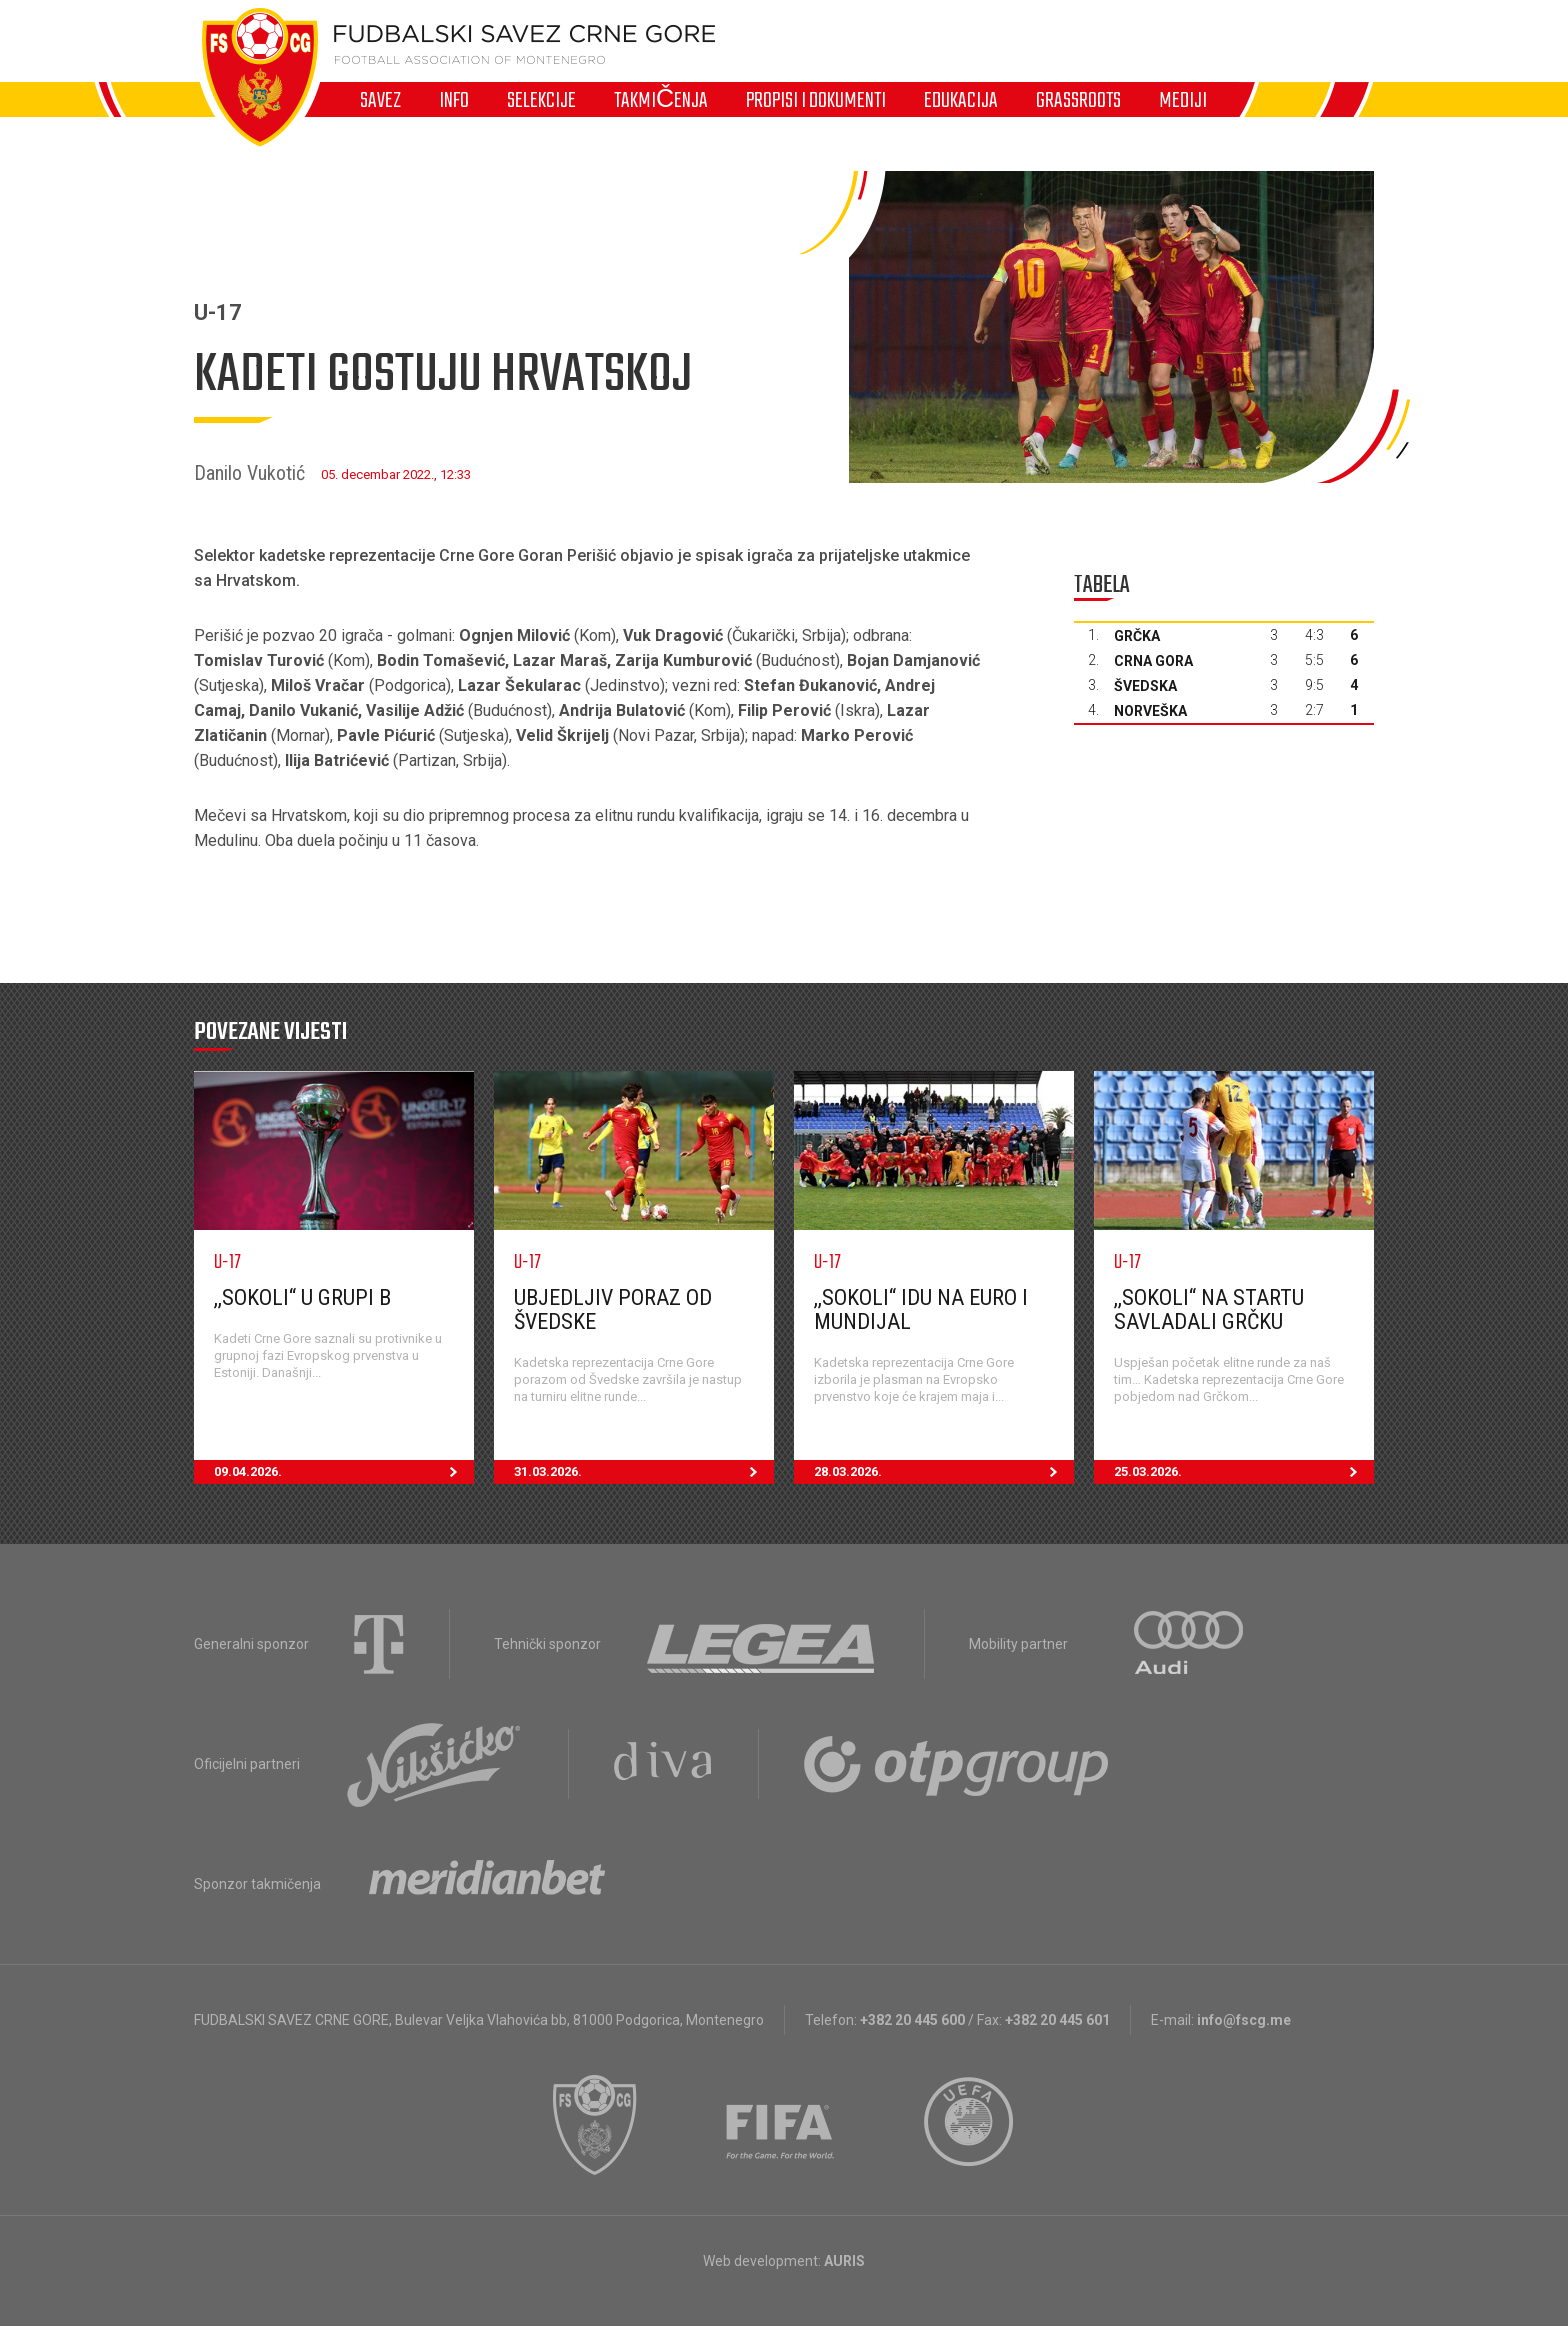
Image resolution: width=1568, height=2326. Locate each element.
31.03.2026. (644, 1472)
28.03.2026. (944, 1472)
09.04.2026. (344, 1472)
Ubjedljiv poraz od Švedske (613, 1309)
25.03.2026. (1244, 1472)
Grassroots (1078, 100)
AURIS (844, 2261)
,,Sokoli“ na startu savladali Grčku (1209, 1309)
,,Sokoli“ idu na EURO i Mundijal (921, 1309)
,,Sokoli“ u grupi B (302, 1297)
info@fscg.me (1244, 2020)
